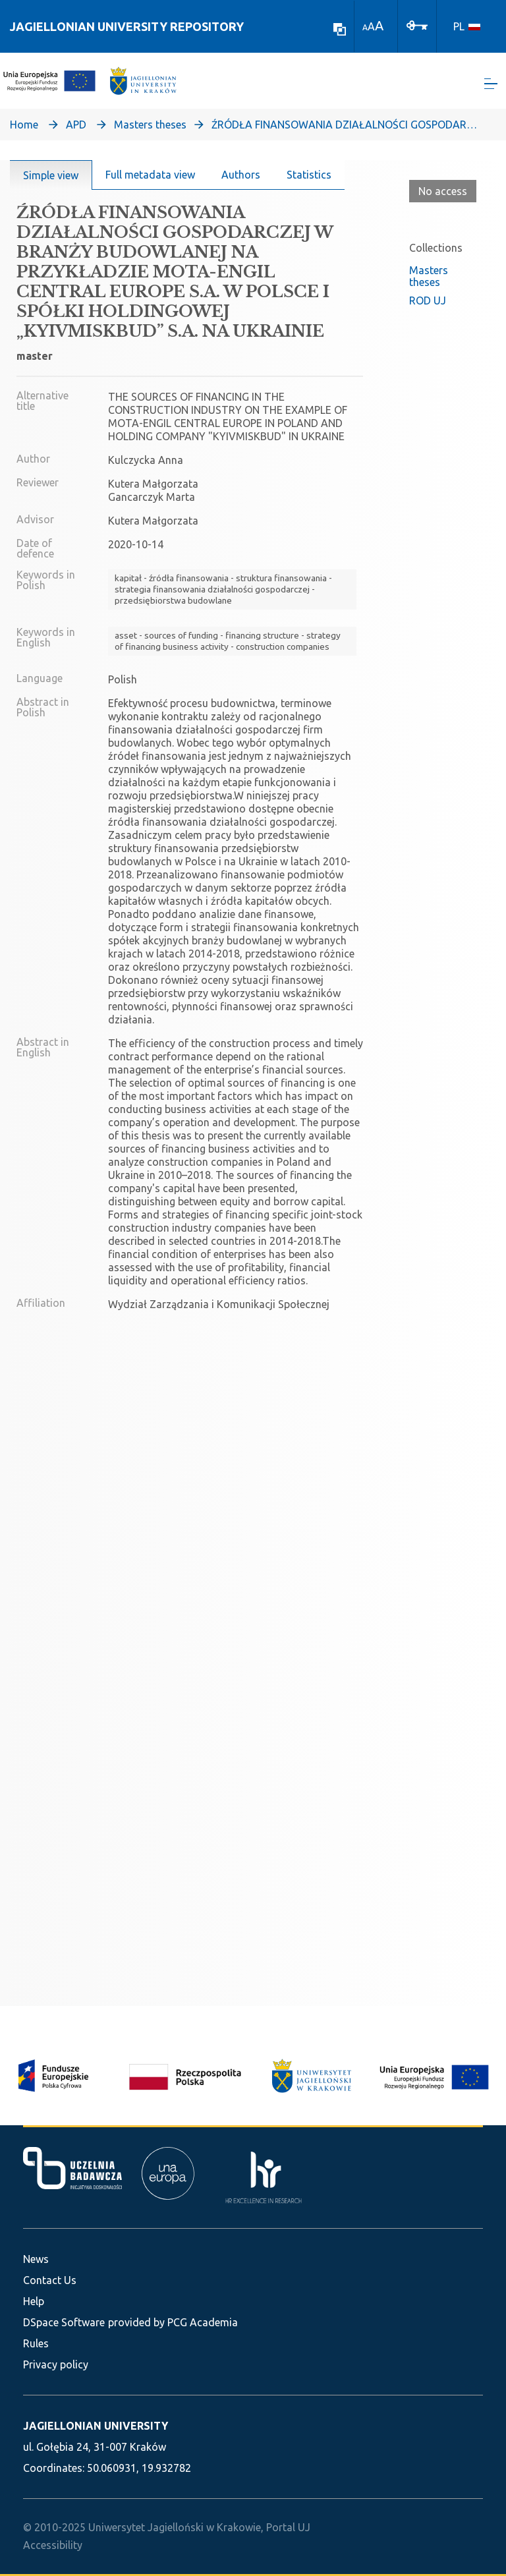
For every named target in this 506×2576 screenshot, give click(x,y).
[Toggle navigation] (491, 86)
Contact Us (49, 2280)
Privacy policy (55, 2364)
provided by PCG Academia (173, 2322)
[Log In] (417, 24)
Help (33, 2301)
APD (76, 129)
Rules (36, 2343)
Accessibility (52, 2545)
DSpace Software (64, 2322)
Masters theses (150, 129)
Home (24, 129)
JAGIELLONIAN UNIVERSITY (95, 2426)
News (36, 2259)
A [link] (365, 27)
